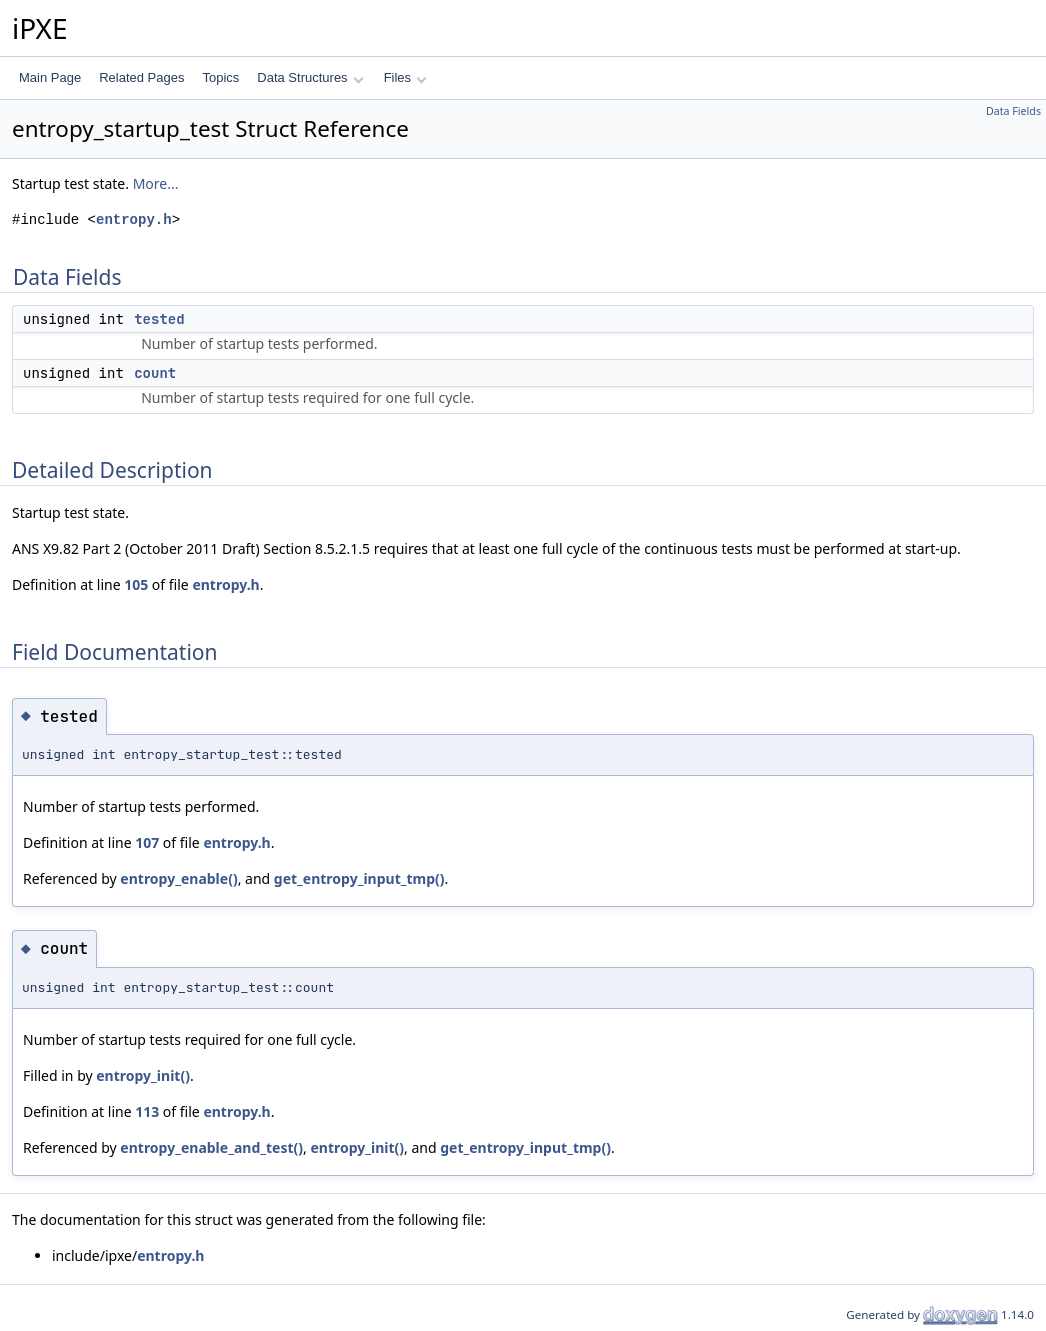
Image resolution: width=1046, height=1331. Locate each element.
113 (147, 1111)
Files (405, 77)
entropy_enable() (178, 878)
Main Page (50, 77)
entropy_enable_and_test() (211, 1147)
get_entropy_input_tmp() (359, 878)
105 (136, 584)
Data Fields (1013, 111)
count (155, 373)
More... (156, 183)
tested (159, 319)
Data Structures (310, 77)
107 (147, 842)
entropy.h (134, 219)
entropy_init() (143, 1075)
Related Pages (141, 77)
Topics (220, 77)
